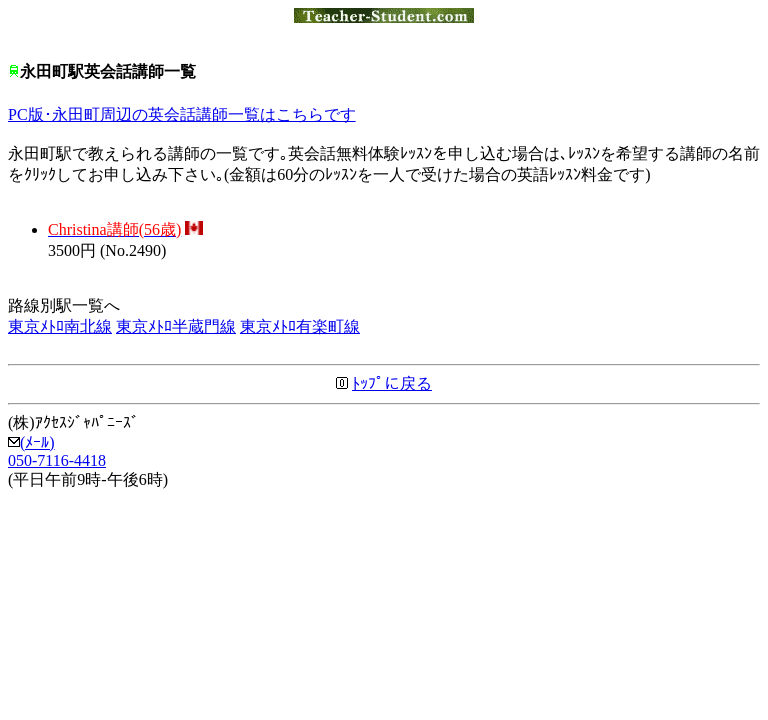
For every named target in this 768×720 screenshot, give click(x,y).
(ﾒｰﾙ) (31, 442)
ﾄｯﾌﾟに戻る (392, 383)
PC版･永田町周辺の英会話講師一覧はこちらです (182, 114)
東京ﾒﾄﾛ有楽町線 (300, 326)
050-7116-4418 (57, 460)
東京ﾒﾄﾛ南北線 (60, 326)
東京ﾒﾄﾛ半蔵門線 (176, 326)
